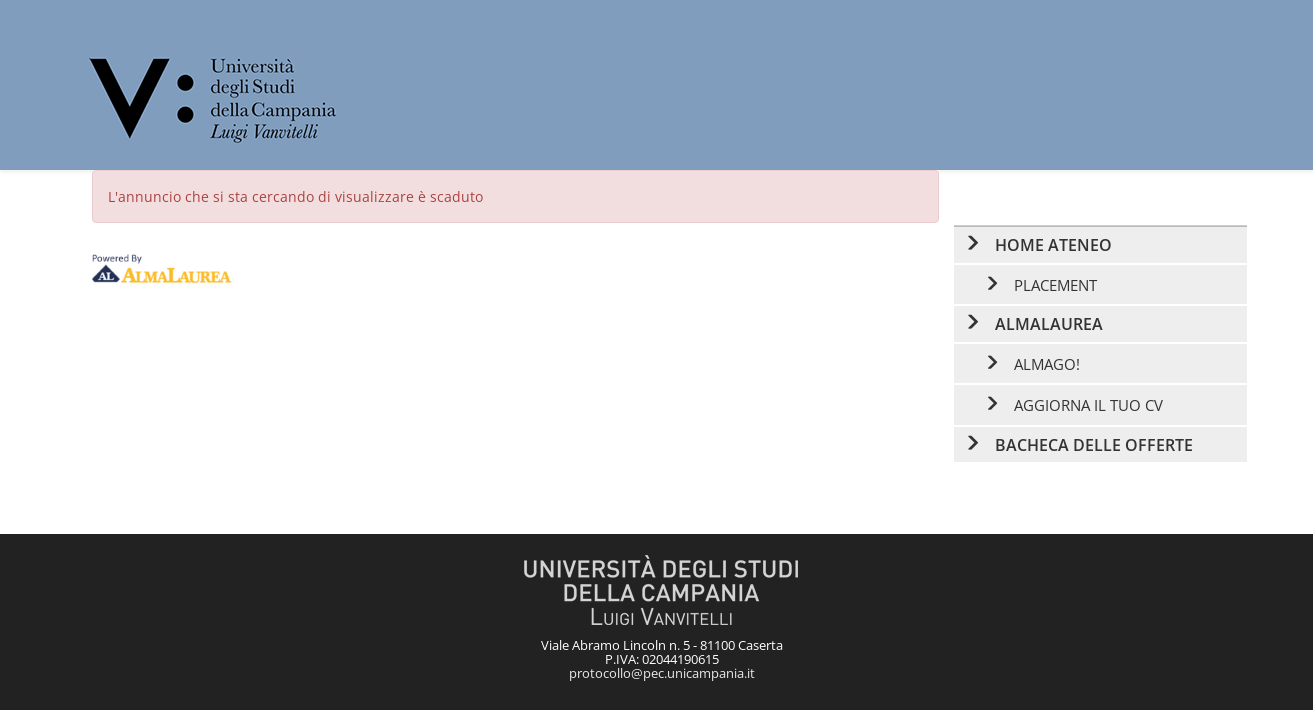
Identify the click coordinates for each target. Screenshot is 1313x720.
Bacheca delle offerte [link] (1094, 445)
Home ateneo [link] (1053, 245)
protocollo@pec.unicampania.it (662, 673)
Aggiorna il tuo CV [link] (1088, 405)
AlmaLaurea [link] (1049, 324)
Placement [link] (1055, 285)
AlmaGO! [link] (1047, 364)
